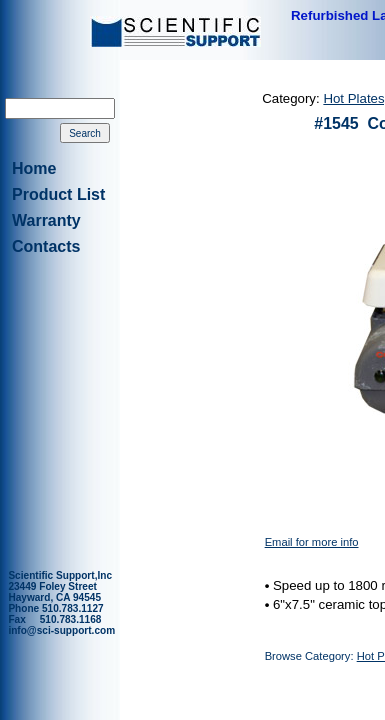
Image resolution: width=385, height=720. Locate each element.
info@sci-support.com (61, 630)
